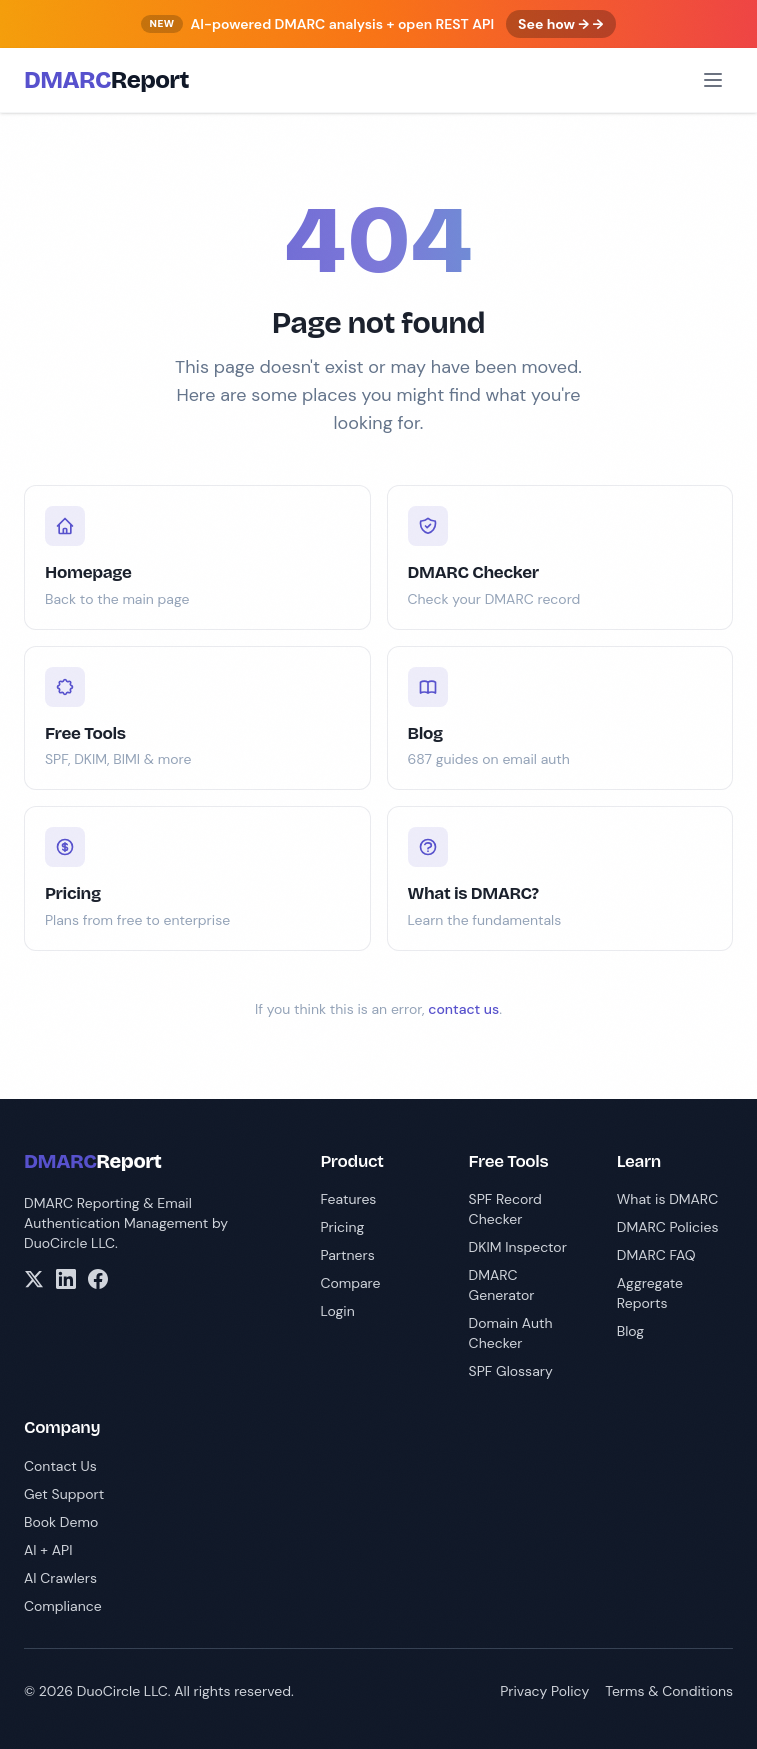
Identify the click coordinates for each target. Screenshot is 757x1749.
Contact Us (60, 1466)
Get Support (64, 1494)
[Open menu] (713, 80)
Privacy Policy (544, 1691)
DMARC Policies (668, 1227)
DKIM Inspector (518, 1247)
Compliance (63, 1606)
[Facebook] (98, 1279)
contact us (463, 1009)
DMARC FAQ (656, 1255)
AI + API (48, 1550)
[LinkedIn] (66, 1279)
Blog (630, 1331)
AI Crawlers (60, 1578)
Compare (350, 1283)
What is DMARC (667, 1199)
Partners (347, 1255)
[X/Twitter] (34, 1279)
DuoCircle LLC (69, 1243)
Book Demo (61, 1522)
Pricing (342, 1227)
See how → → (560, 24)
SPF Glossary (511, 1371)
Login (337, 1311)
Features (348, 1199)
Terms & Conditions (669, 1691)
